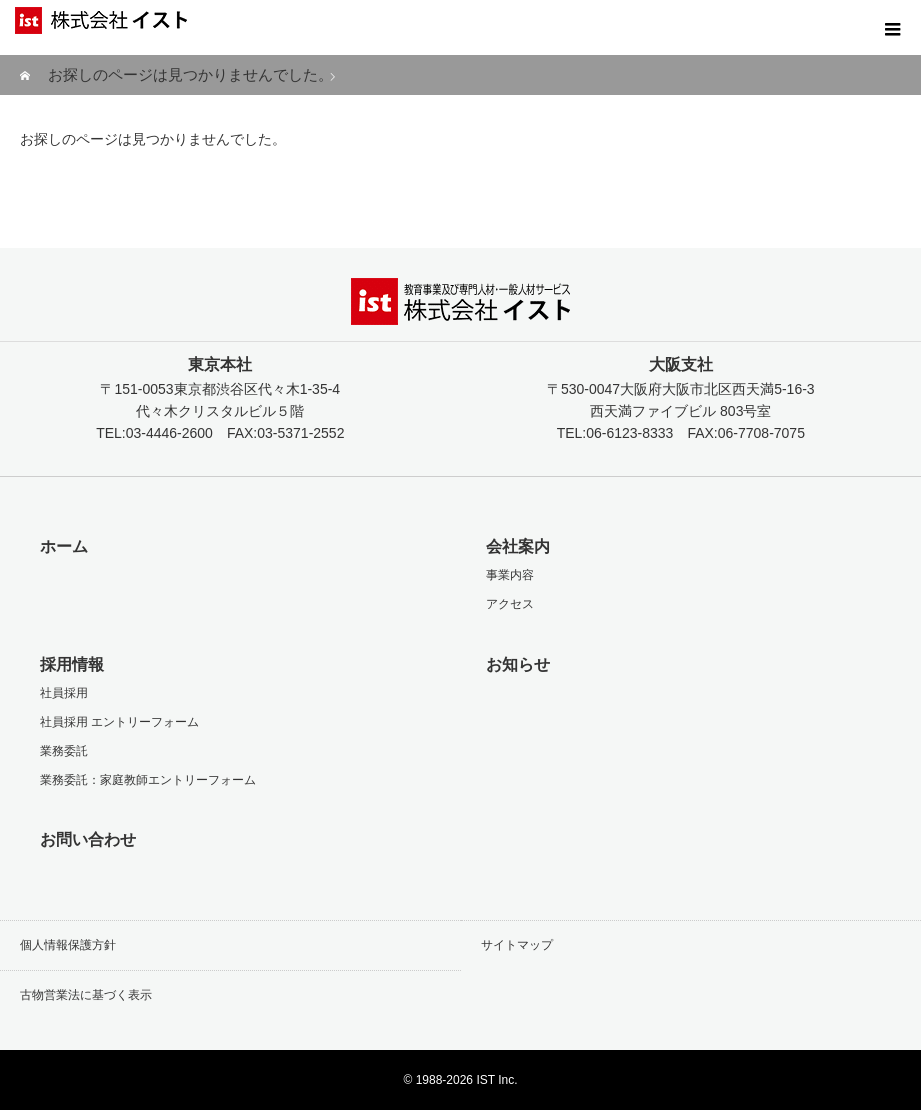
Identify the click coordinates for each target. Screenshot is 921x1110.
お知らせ (518, 664)
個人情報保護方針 (68, 945)
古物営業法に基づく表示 (86, 995)
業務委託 (64, 751)
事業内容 (510, 575)
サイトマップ (517, 945)
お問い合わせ (88, 839)
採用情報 (72, 664)
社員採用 (64, 693)
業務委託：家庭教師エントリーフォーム (148, 780)
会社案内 (518, 546)
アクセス (510, 604)
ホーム (64, 546)
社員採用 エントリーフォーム (119, 722)
